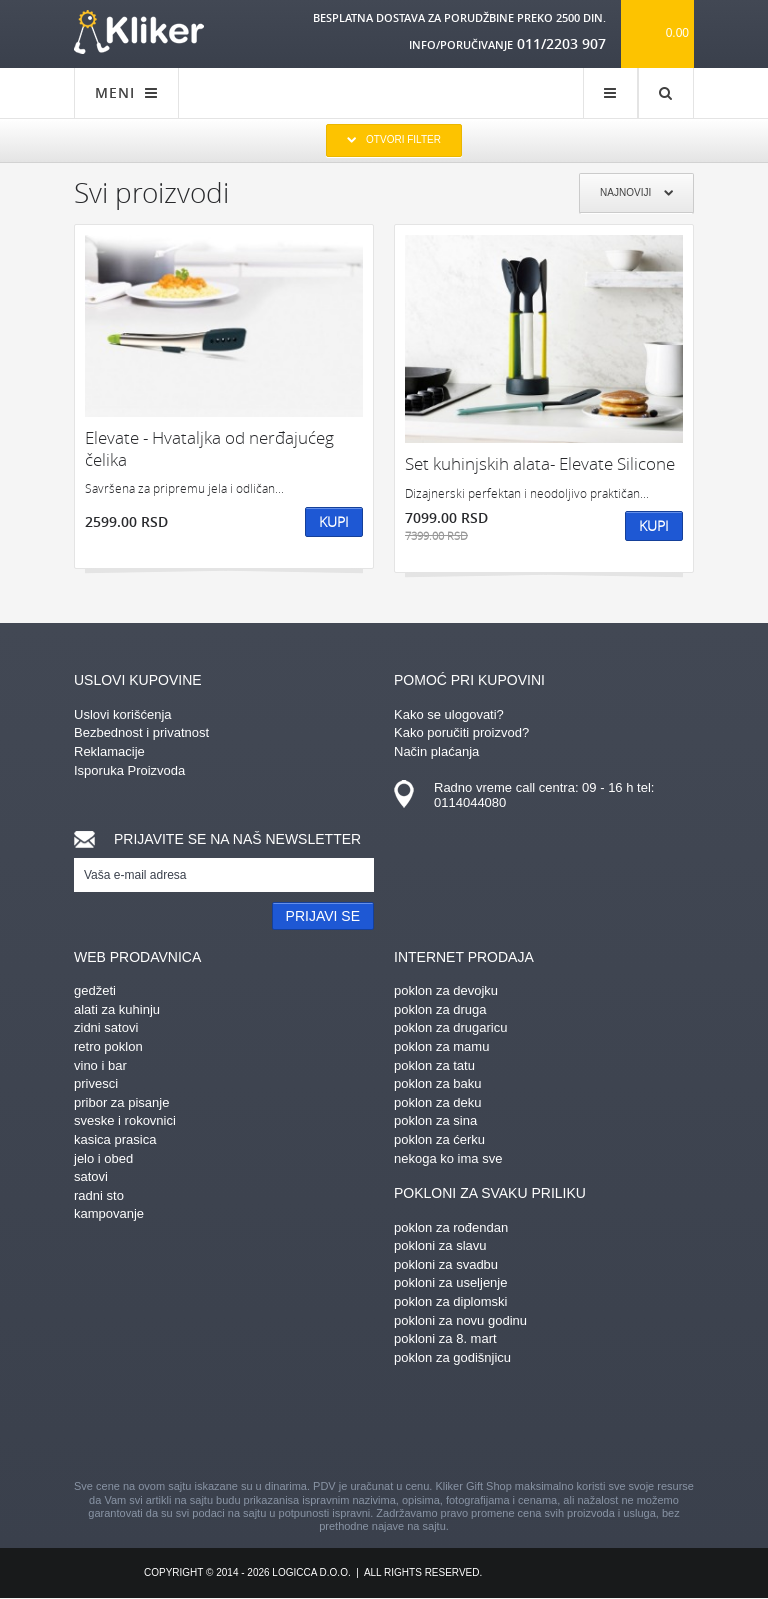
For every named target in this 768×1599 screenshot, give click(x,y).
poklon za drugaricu (450, 1027)
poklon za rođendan (451, 1227)
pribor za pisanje (121, 1102)
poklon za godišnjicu (452, 1357)
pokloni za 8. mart (445, 1338)
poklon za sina (435, 1120)
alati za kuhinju (117, 1009)
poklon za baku (437, 1083)
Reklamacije (109, 751)
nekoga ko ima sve (448, 1158)
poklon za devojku (446, 990)
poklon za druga (440, 1009)
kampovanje (109, 1213)
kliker (139, 32)
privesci (96, 1083)
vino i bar (100, 1065)
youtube (559, 1425)
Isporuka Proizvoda (129, 770)
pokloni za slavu (440, 1245)
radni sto (99, 1195)
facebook (209, 1425)
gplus (419, 1425)
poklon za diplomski (450, 1301)
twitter (489, 1425)
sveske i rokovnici (125, 1120)
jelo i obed (103, 1158)
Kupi (334, 521)
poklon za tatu (434, 1065)
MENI (126, 92)
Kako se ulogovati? (449, 714)
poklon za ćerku (439, 1139)
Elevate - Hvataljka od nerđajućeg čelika (209, 448)
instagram (349, 1425)
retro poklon (108, 1046)
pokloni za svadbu (446, 1264)
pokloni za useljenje (450, 1282)
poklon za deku (437, 1102)
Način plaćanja (436, 751)
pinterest (279, 1425)
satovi (91, 1176)
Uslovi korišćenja (123, 714)
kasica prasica (115, 1139)
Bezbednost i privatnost (141, 732)
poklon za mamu (441, 1046)
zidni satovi (106, 1027)
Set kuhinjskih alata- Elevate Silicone (540, 463)
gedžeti (95, 990)
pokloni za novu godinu (460, 1320)
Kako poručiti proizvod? (461, 732)
